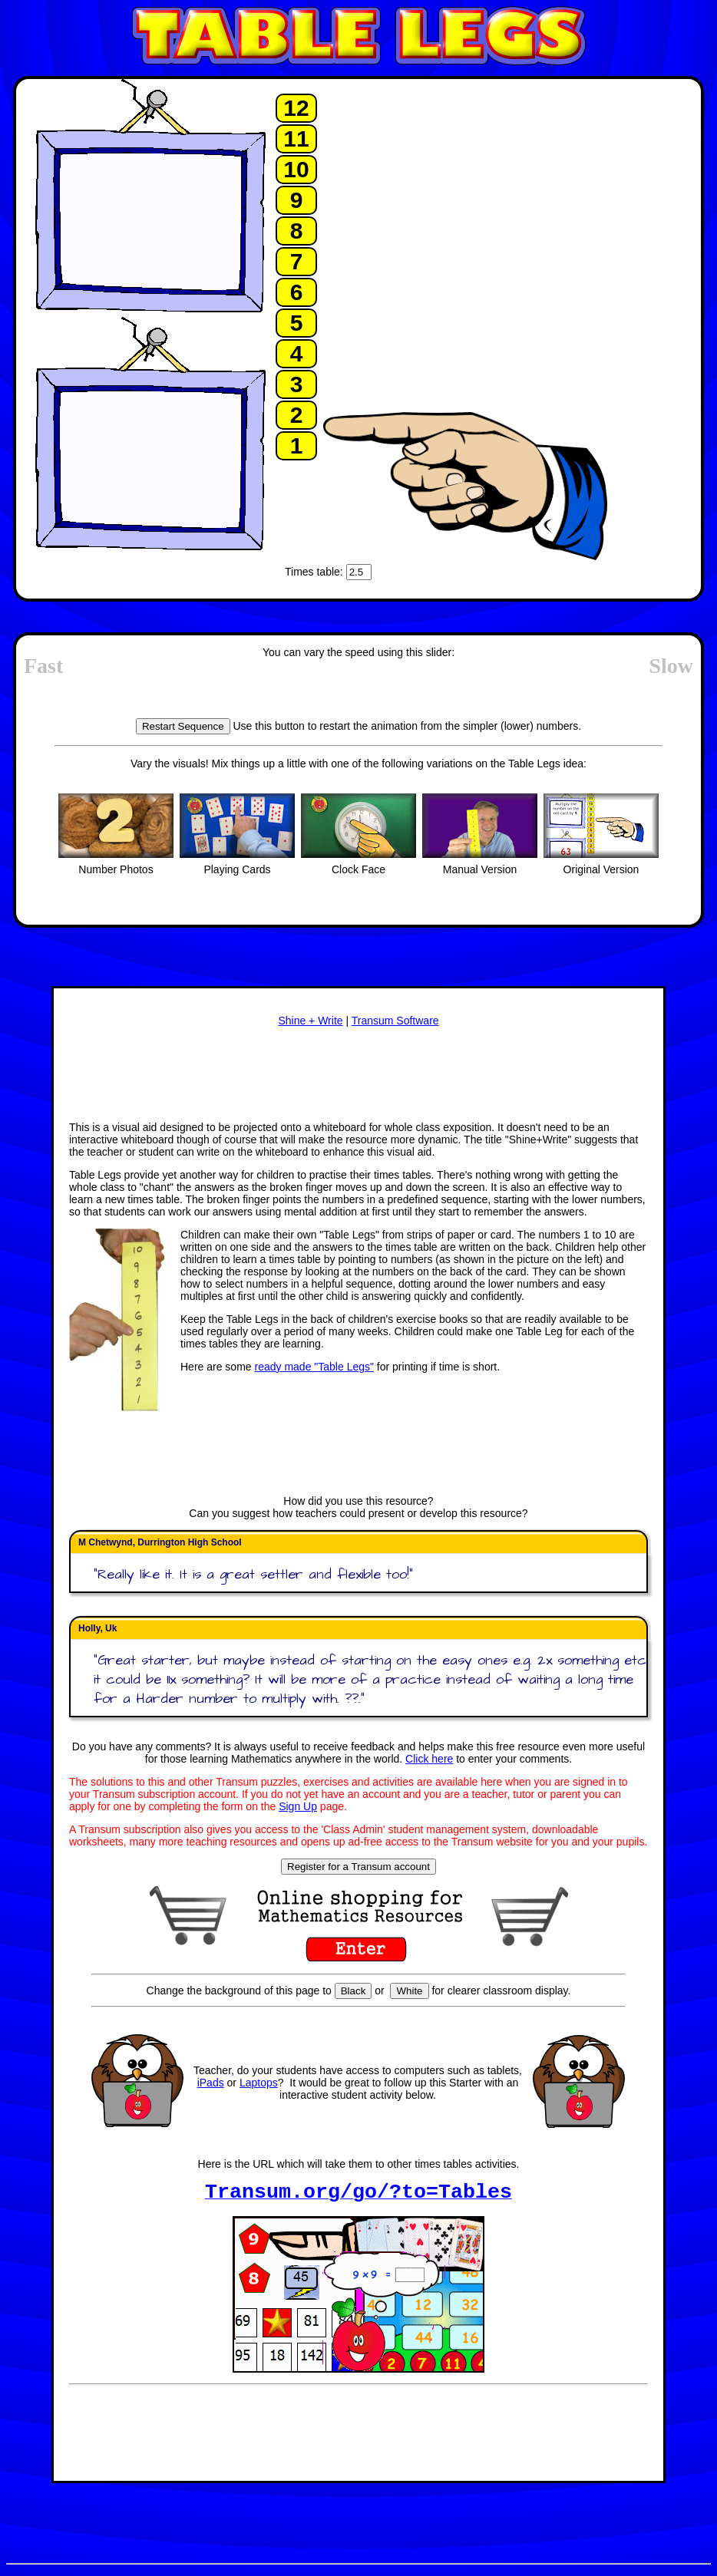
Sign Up (298, 1806)
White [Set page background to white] (409, 1991)
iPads (210, 2082)
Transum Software (395, 1020)
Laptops (259, 2082)
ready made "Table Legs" (313, 1367)
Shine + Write (310, 1020)
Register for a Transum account (358, 1866)
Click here (429, 1759)
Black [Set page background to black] (353, 1991)
